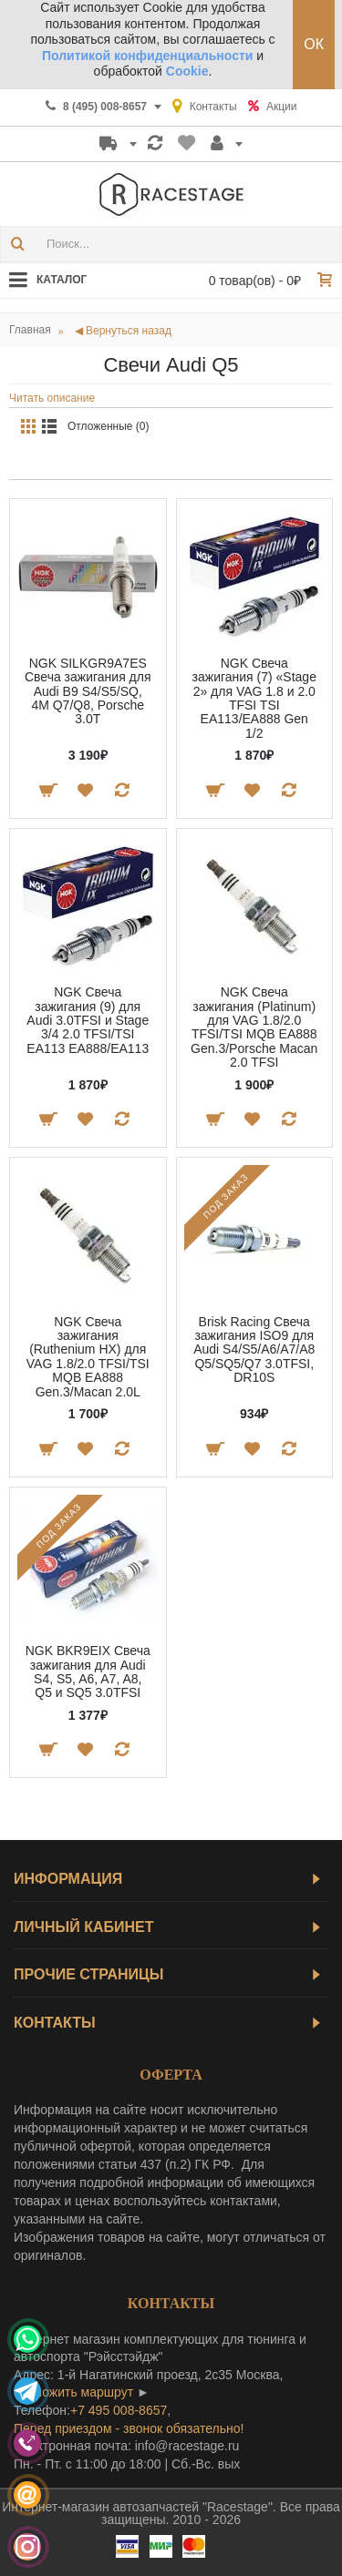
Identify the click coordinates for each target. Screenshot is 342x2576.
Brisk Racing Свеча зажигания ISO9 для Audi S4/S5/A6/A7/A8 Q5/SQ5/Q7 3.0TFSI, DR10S (254, 1349)
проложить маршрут (73, 2392)
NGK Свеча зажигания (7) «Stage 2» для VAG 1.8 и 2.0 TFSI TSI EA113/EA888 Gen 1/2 (254, 698)
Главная (30, 329)
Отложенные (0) (108, 426)
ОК (314, 44)
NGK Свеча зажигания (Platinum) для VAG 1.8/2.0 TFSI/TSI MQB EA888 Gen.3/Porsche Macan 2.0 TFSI (254, 1027)
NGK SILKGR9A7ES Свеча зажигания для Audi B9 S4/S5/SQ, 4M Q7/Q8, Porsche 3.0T (88, 691)
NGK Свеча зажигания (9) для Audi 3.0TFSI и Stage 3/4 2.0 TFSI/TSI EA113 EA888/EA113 (87, 1020)
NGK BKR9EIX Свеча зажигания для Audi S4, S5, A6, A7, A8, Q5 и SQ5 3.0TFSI (88, 1671)
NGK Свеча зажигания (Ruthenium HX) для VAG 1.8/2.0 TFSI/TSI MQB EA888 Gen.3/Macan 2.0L (88, 1356)
